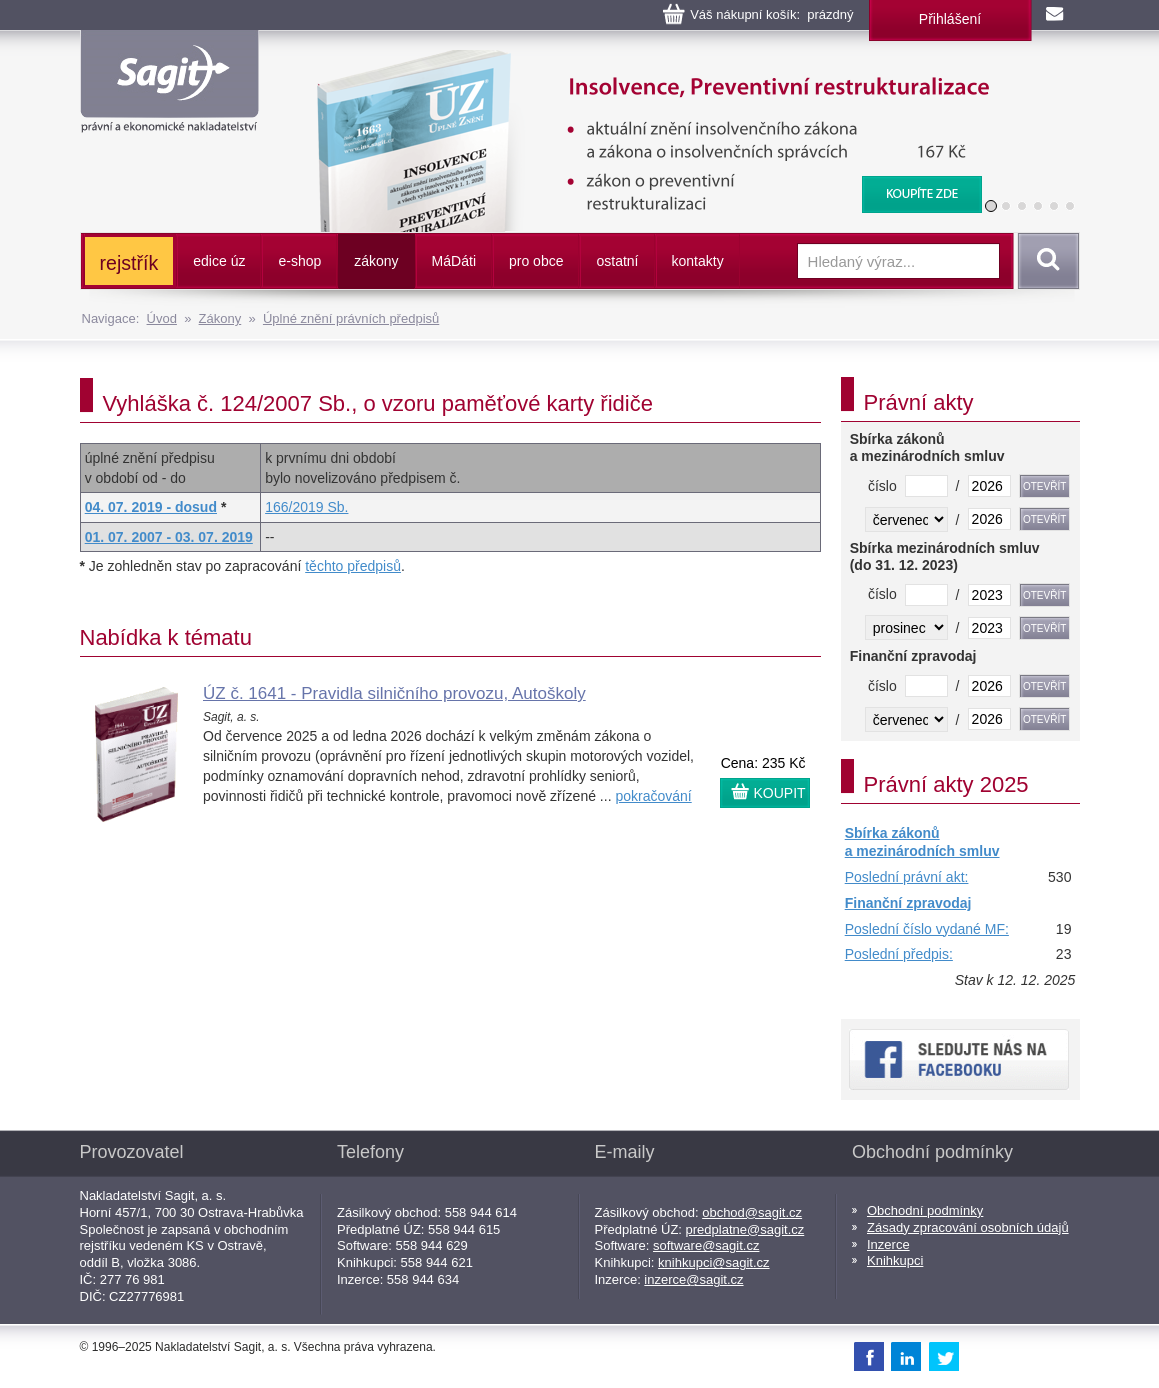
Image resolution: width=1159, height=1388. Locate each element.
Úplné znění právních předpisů (351, 318)
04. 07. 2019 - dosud (151, 507)
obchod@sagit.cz (752, 1212)
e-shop (299, 261)
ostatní (617, 261)
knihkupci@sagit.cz (713, 1262)
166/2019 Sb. (306, 507)
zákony (376, 261)
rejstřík (129, 263)
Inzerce (888, 1244)
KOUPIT (780, 793)
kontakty (698, 261)
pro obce (536, 261)
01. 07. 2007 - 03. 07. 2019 (169, 537)
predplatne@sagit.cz (745, 1229)
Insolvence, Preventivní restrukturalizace (635, 60)
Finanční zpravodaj (908, 903)
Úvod (162, 318)
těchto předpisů (353, 566)
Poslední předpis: (899, 954)
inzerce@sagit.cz (693, 1279)
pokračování (653, 796)
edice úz (219, 261)
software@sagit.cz (706, 1245)
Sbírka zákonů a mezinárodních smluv (922, 842)
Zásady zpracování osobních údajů (968, 1227)
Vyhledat (1045, 261)
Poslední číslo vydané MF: (927, 929)
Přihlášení (950, 19)
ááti (454, 261)
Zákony (220, 318)
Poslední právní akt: (907, 877)
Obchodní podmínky (925, 1210)
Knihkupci (895, 1260)
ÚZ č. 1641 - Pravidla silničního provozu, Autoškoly (394, 693)
